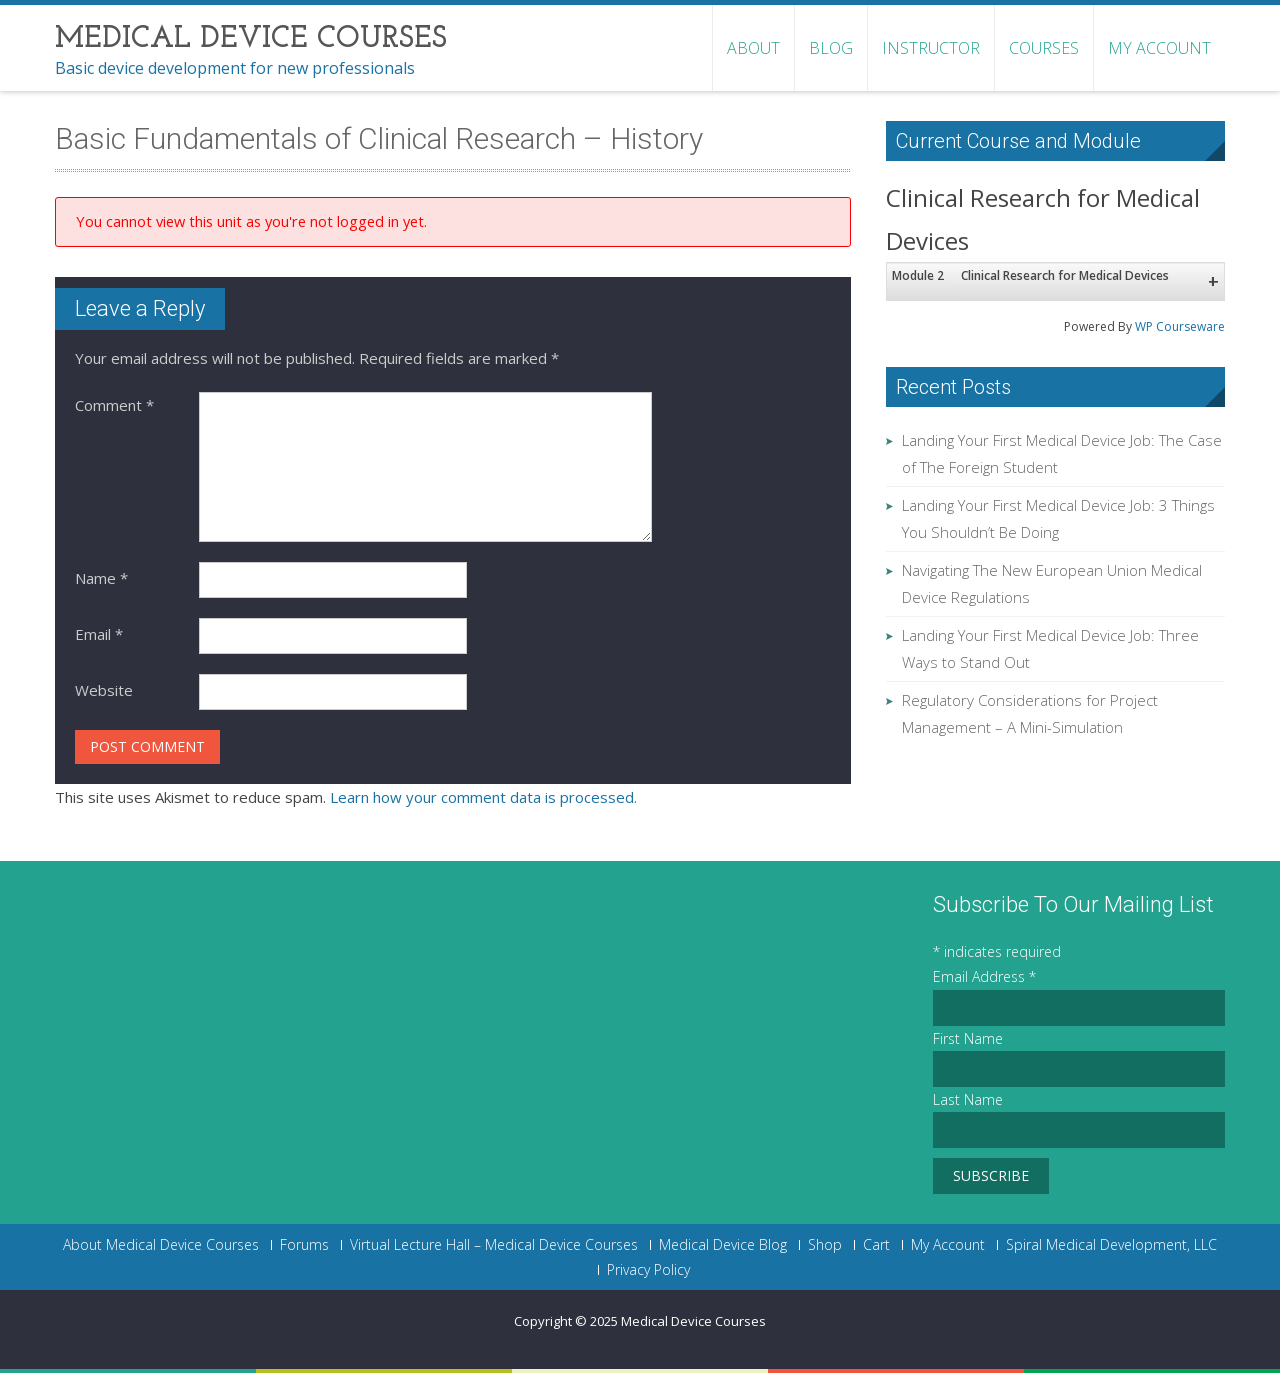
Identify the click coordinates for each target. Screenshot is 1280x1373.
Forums (304, 1245)
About (753, 48)
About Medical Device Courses (161, 1245)
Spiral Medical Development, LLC (1111, 1245)
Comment (114, 405)
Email (99, 634)
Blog (831, 48)
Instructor (931, 48)
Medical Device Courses (693, 1321)
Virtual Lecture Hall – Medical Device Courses (494, 1245)
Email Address (984, 976)
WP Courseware (1180, 326)
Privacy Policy (648, 1270)
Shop (825, 1245)
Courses (1044, 48)
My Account (1159, 48)
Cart (876, 1245)
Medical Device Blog (723, 1245)
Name (101, 578)
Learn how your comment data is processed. (483, 797)
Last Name (968, 1099)
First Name (968, 1038)
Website (104, 690)
